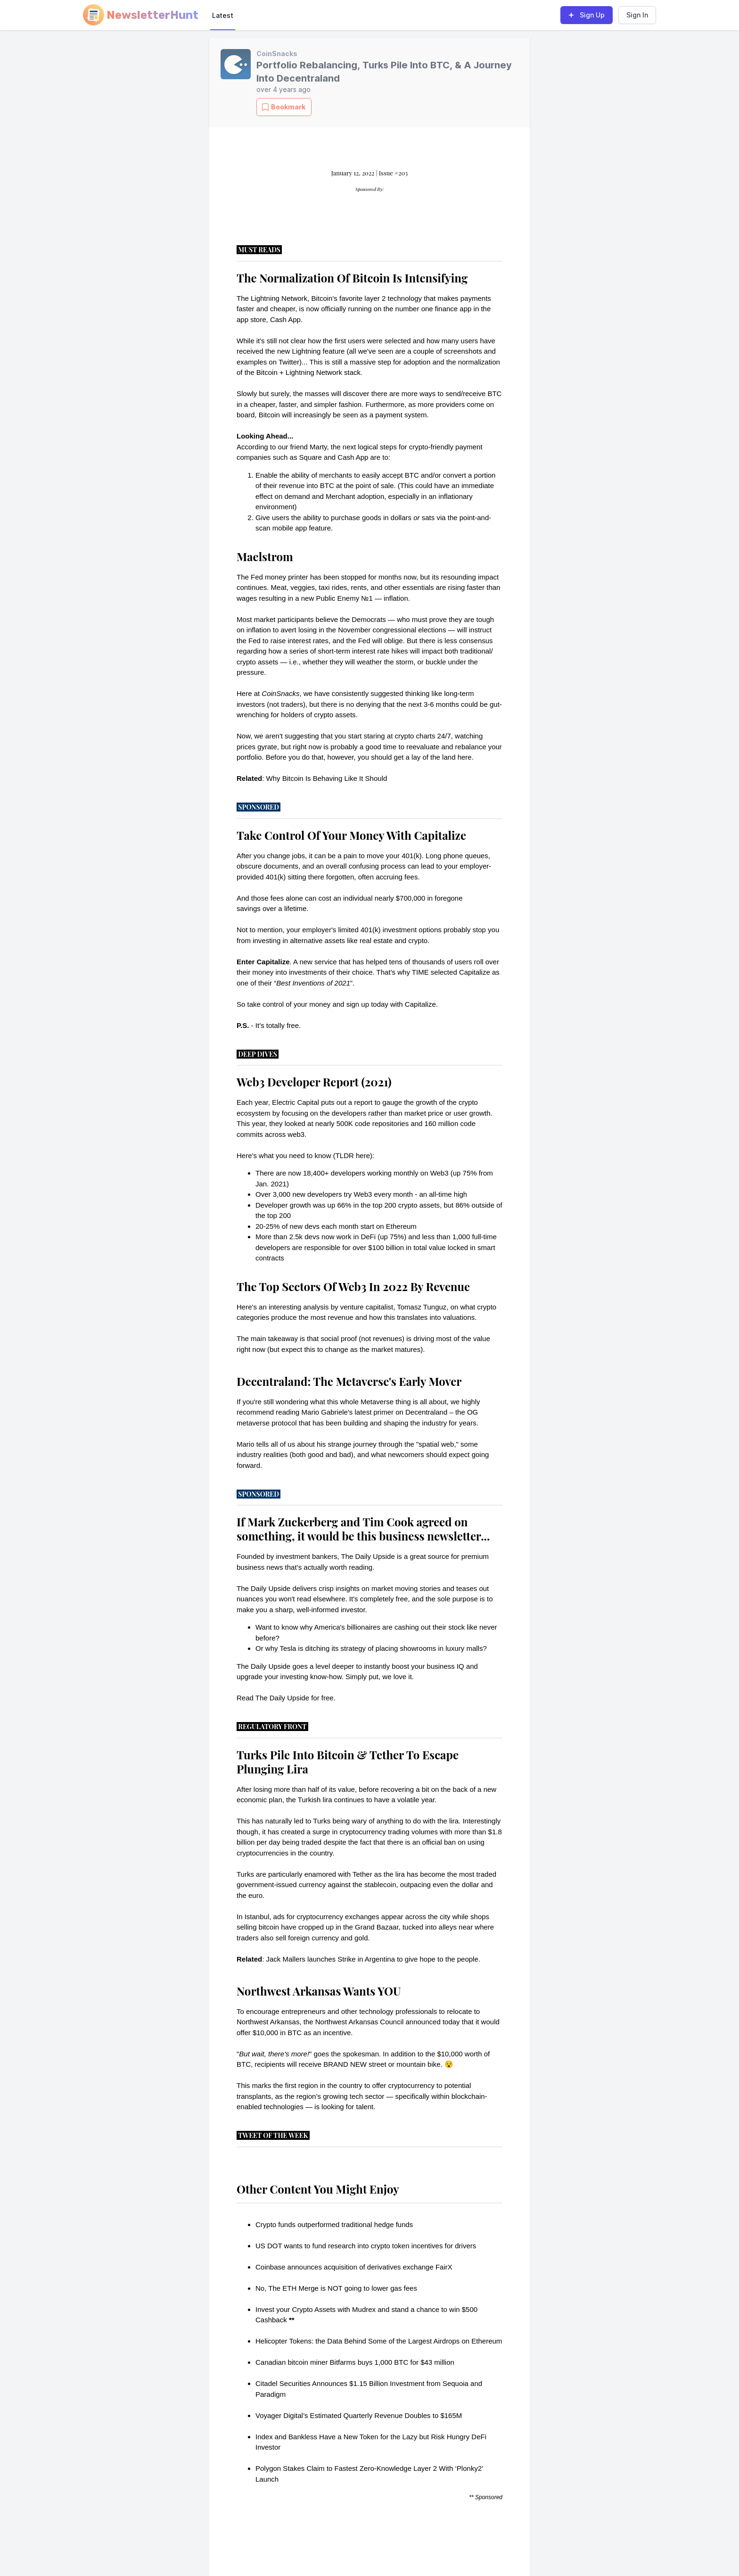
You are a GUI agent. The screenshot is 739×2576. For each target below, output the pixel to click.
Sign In (637, 15)
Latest (222, 15)
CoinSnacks (276, 54)
